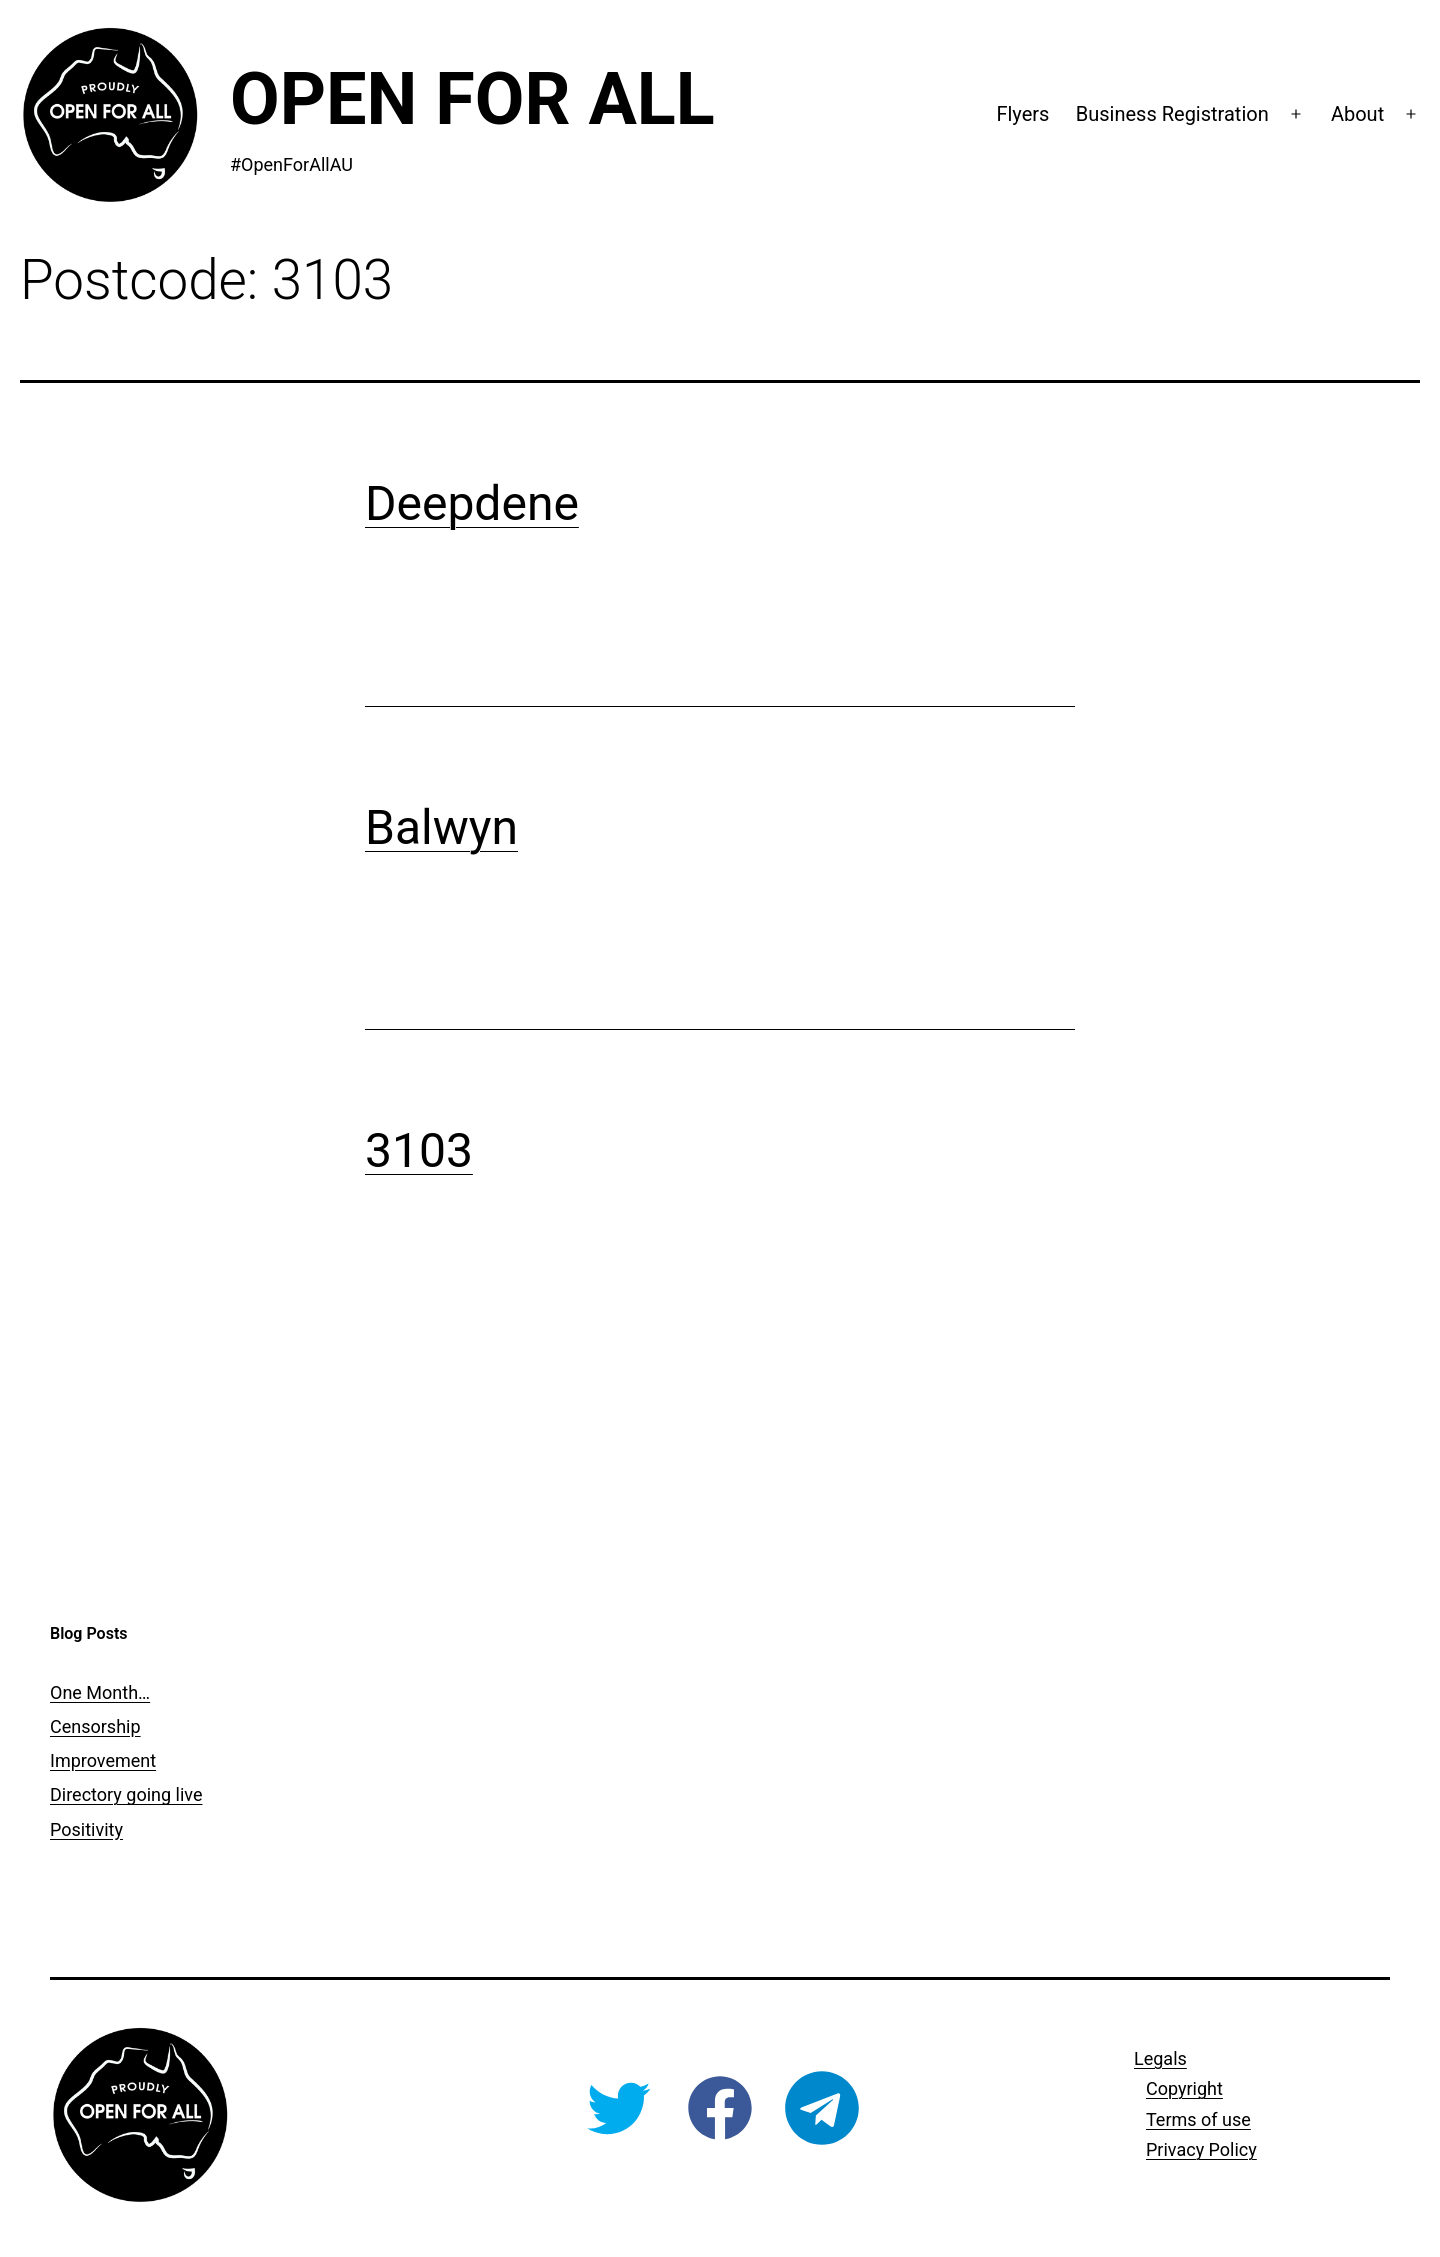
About (1357, 114)
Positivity (86, 1829)
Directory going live (126, 1794)
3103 (419, 1150)
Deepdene (472, 503)
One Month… (100, 1692)
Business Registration (1172, 114)
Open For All (472, 99)
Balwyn (441, 827)
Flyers (1022, 114)
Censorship (95, 1726)
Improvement (103, 1760)
